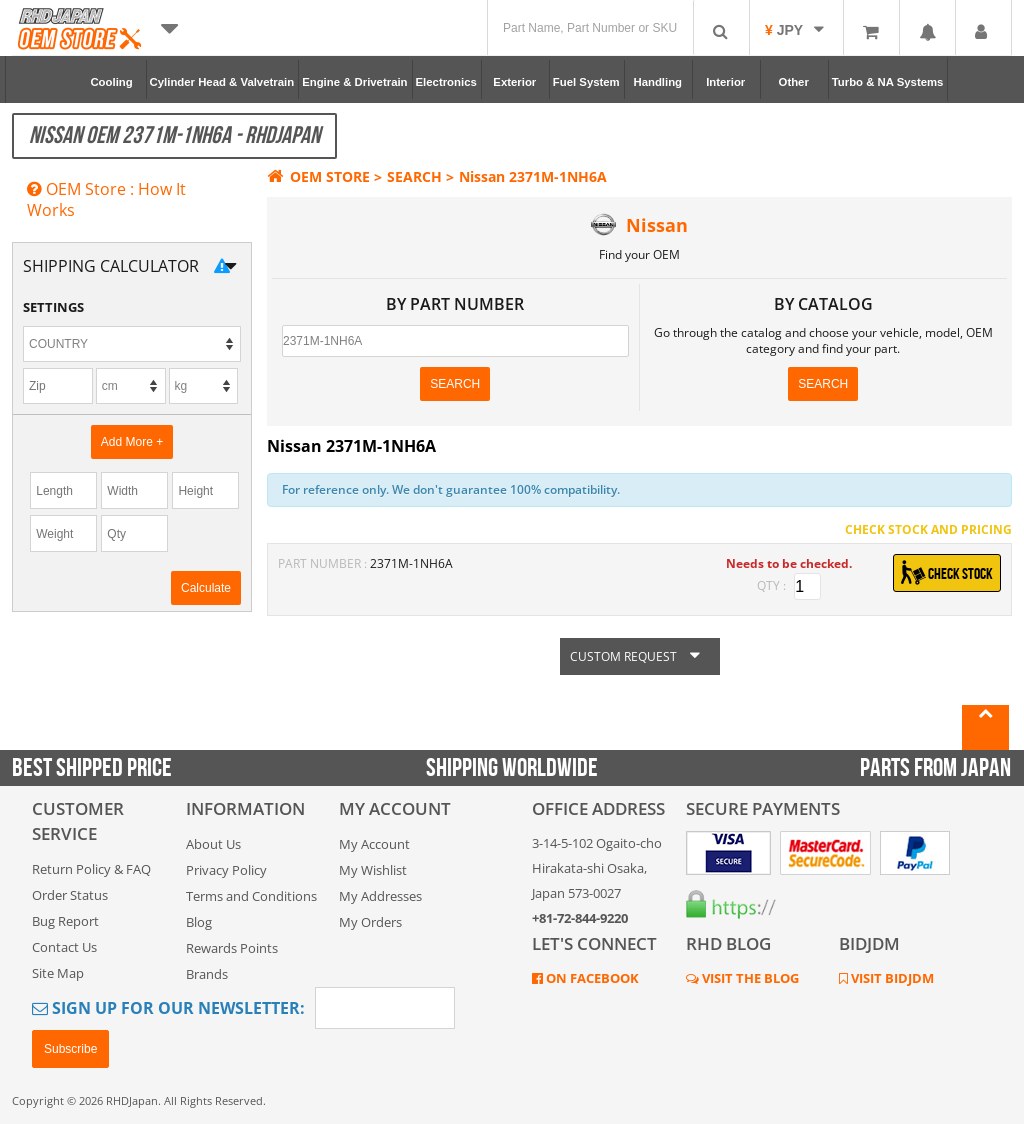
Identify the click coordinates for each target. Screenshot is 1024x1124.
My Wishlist (373, 870)
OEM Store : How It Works (106, 199)
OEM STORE (318, 176)
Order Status (70, 895)
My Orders (370, 922)
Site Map (58, 973)
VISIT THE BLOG (749, 978)
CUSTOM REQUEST (640, 656)
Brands (207, 974)
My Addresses (380, 896)
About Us (213, 844)
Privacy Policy (226, 870)
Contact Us (64, 947)
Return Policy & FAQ (91, 869)
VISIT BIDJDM (891, 978)
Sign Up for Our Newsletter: (168, 1008)
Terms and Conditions (251, 896)
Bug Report (65, 921)
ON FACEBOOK (591, 978)
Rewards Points (232, 948)
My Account (374, 844)
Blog (199, 922)
